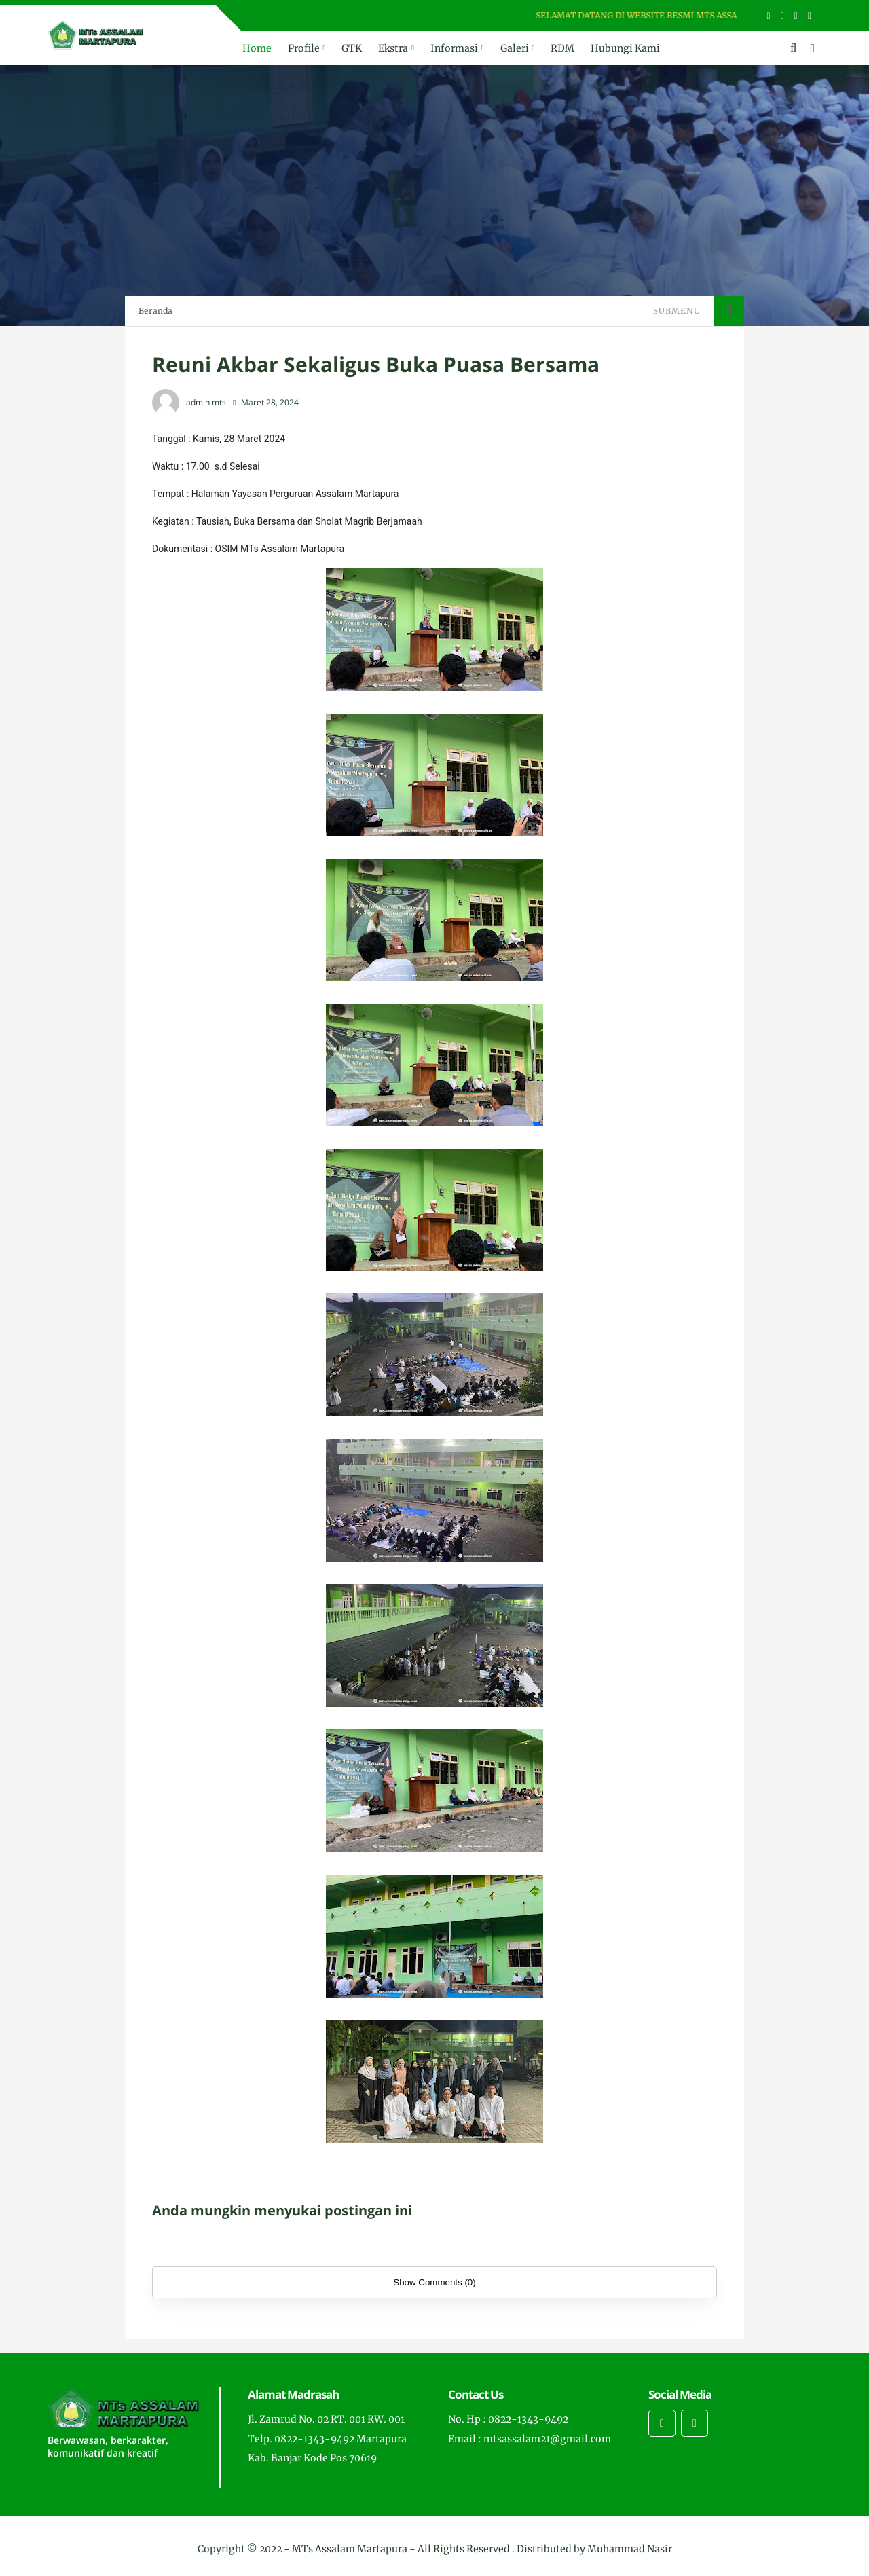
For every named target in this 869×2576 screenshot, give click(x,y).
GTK (351, 48)
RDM (562, 48)
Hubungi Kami (625, 48)
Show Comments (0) (434, 2282)
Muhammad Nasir (629, 2549)
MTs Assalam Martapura (349, 2549)
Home (257, 48)
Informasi (454, 48)
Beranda (155, 311)
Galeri (514, 48)
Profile (304, 48)
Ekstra (393, 48)
